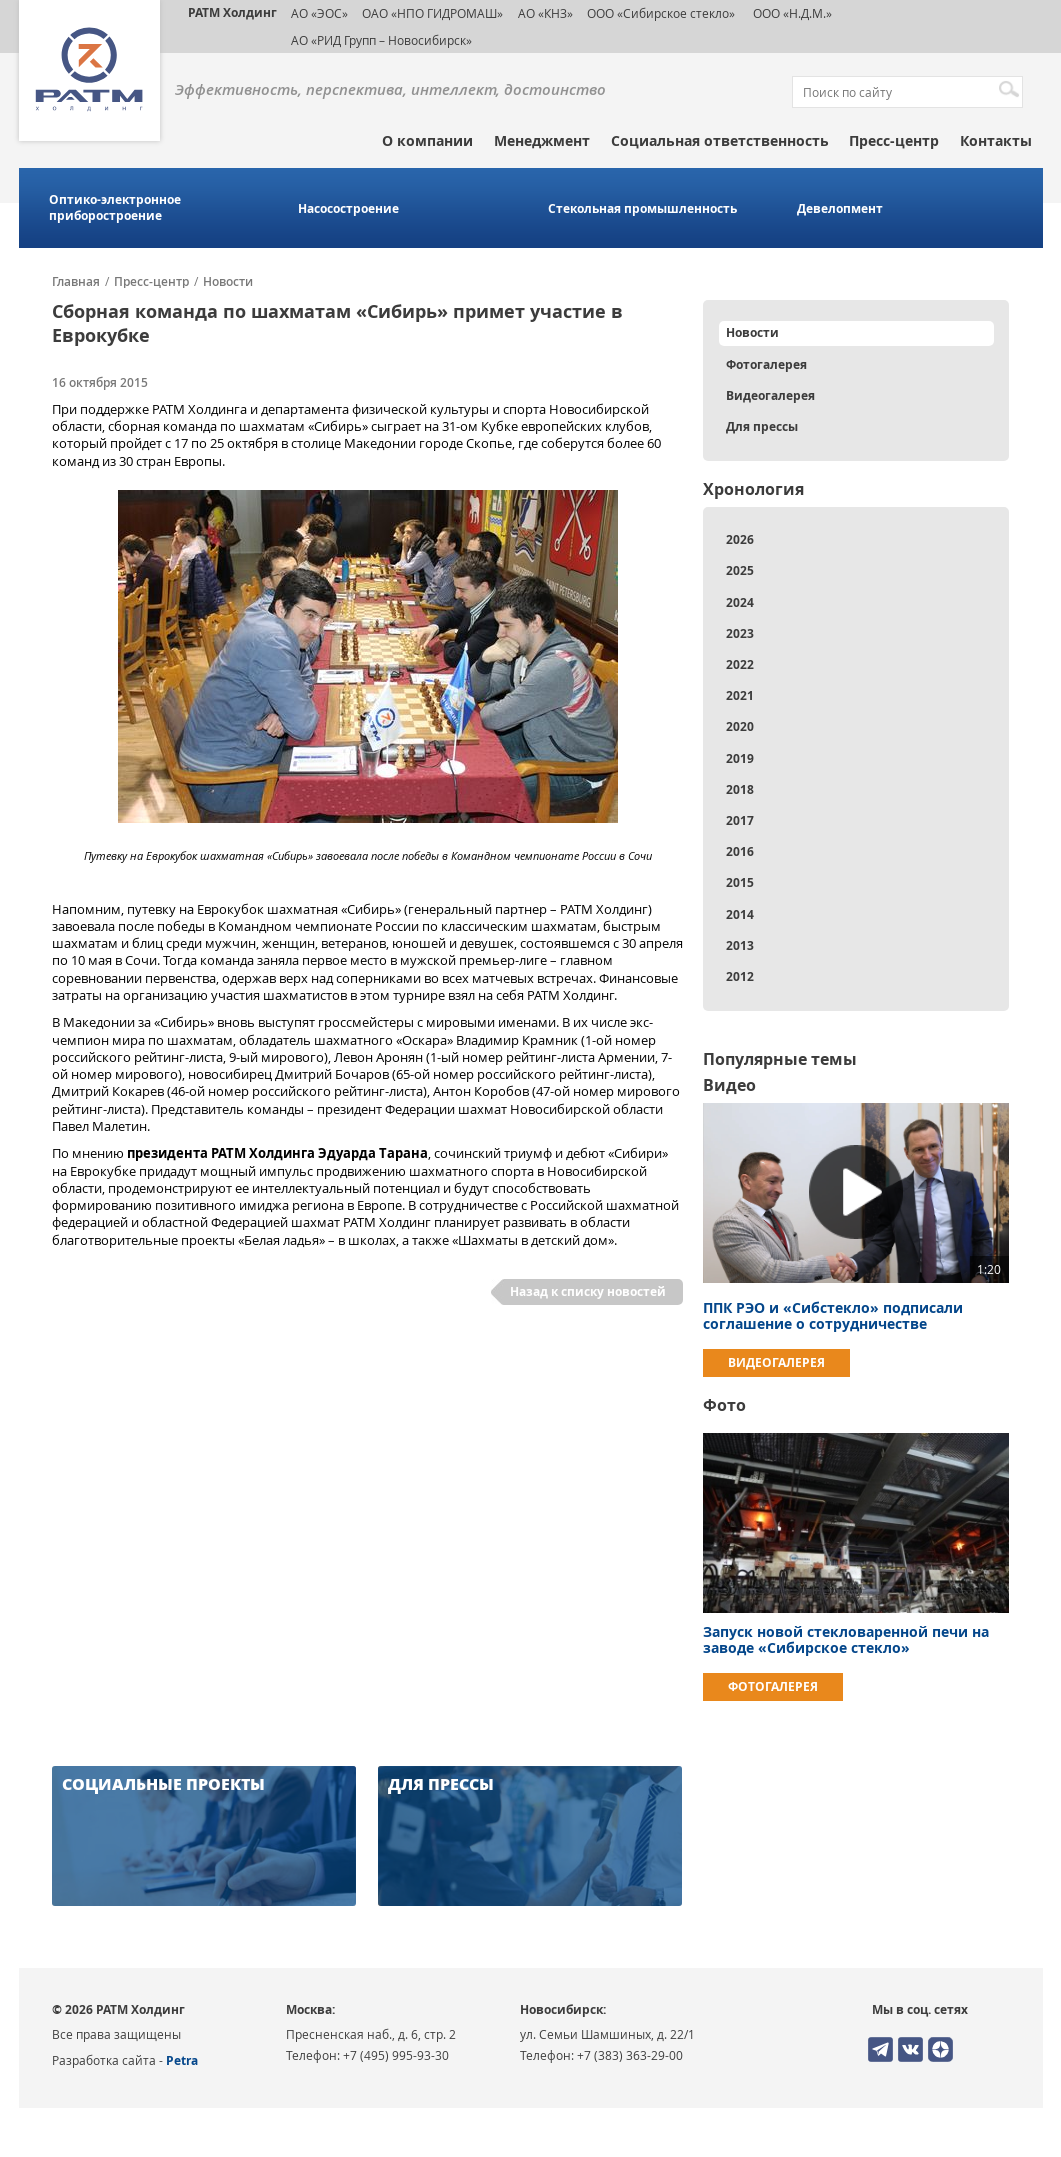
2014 (740, 914)
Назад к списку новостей (588, 1291)
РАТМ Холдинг (232, 12)
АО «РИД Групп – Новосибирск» (381, 40)
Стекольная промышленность (642, 209)
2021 (740, 695)
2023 (740, 633)
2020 (740, 726)
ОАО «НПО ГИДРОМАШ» (432, 13)
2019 (740, 758)
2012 (740, 976)
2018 (740, 789)
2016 (740, 851)
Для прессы (762, 426)
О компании (427, 140)
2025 (740, 570)
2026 (740, 539)
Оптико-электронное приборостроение (115, 208)
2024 (740, 602)
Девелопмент (840, 209)
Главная (76, 282)
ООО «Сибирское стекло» (661, 13)
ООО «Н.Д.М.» (791, 13)
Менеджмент (542, 140)
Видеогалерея (770, 395)
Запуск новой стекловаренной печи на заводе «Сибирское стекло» (846, 1639)
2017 (740, 820)
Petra (182, 2060)
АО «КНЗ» (545, 13)
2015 (740, 882)
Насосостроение (348, 209)
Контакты (996, 140)
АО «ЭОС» (319, 13)
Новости (228, 282)
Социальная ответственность (720, 140)
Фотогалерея (766, 364)
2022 (740, 664)
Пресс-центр (894, 140)
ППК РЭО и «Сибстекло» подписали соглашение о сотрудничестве (833, 1315)
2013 (740, 945)
